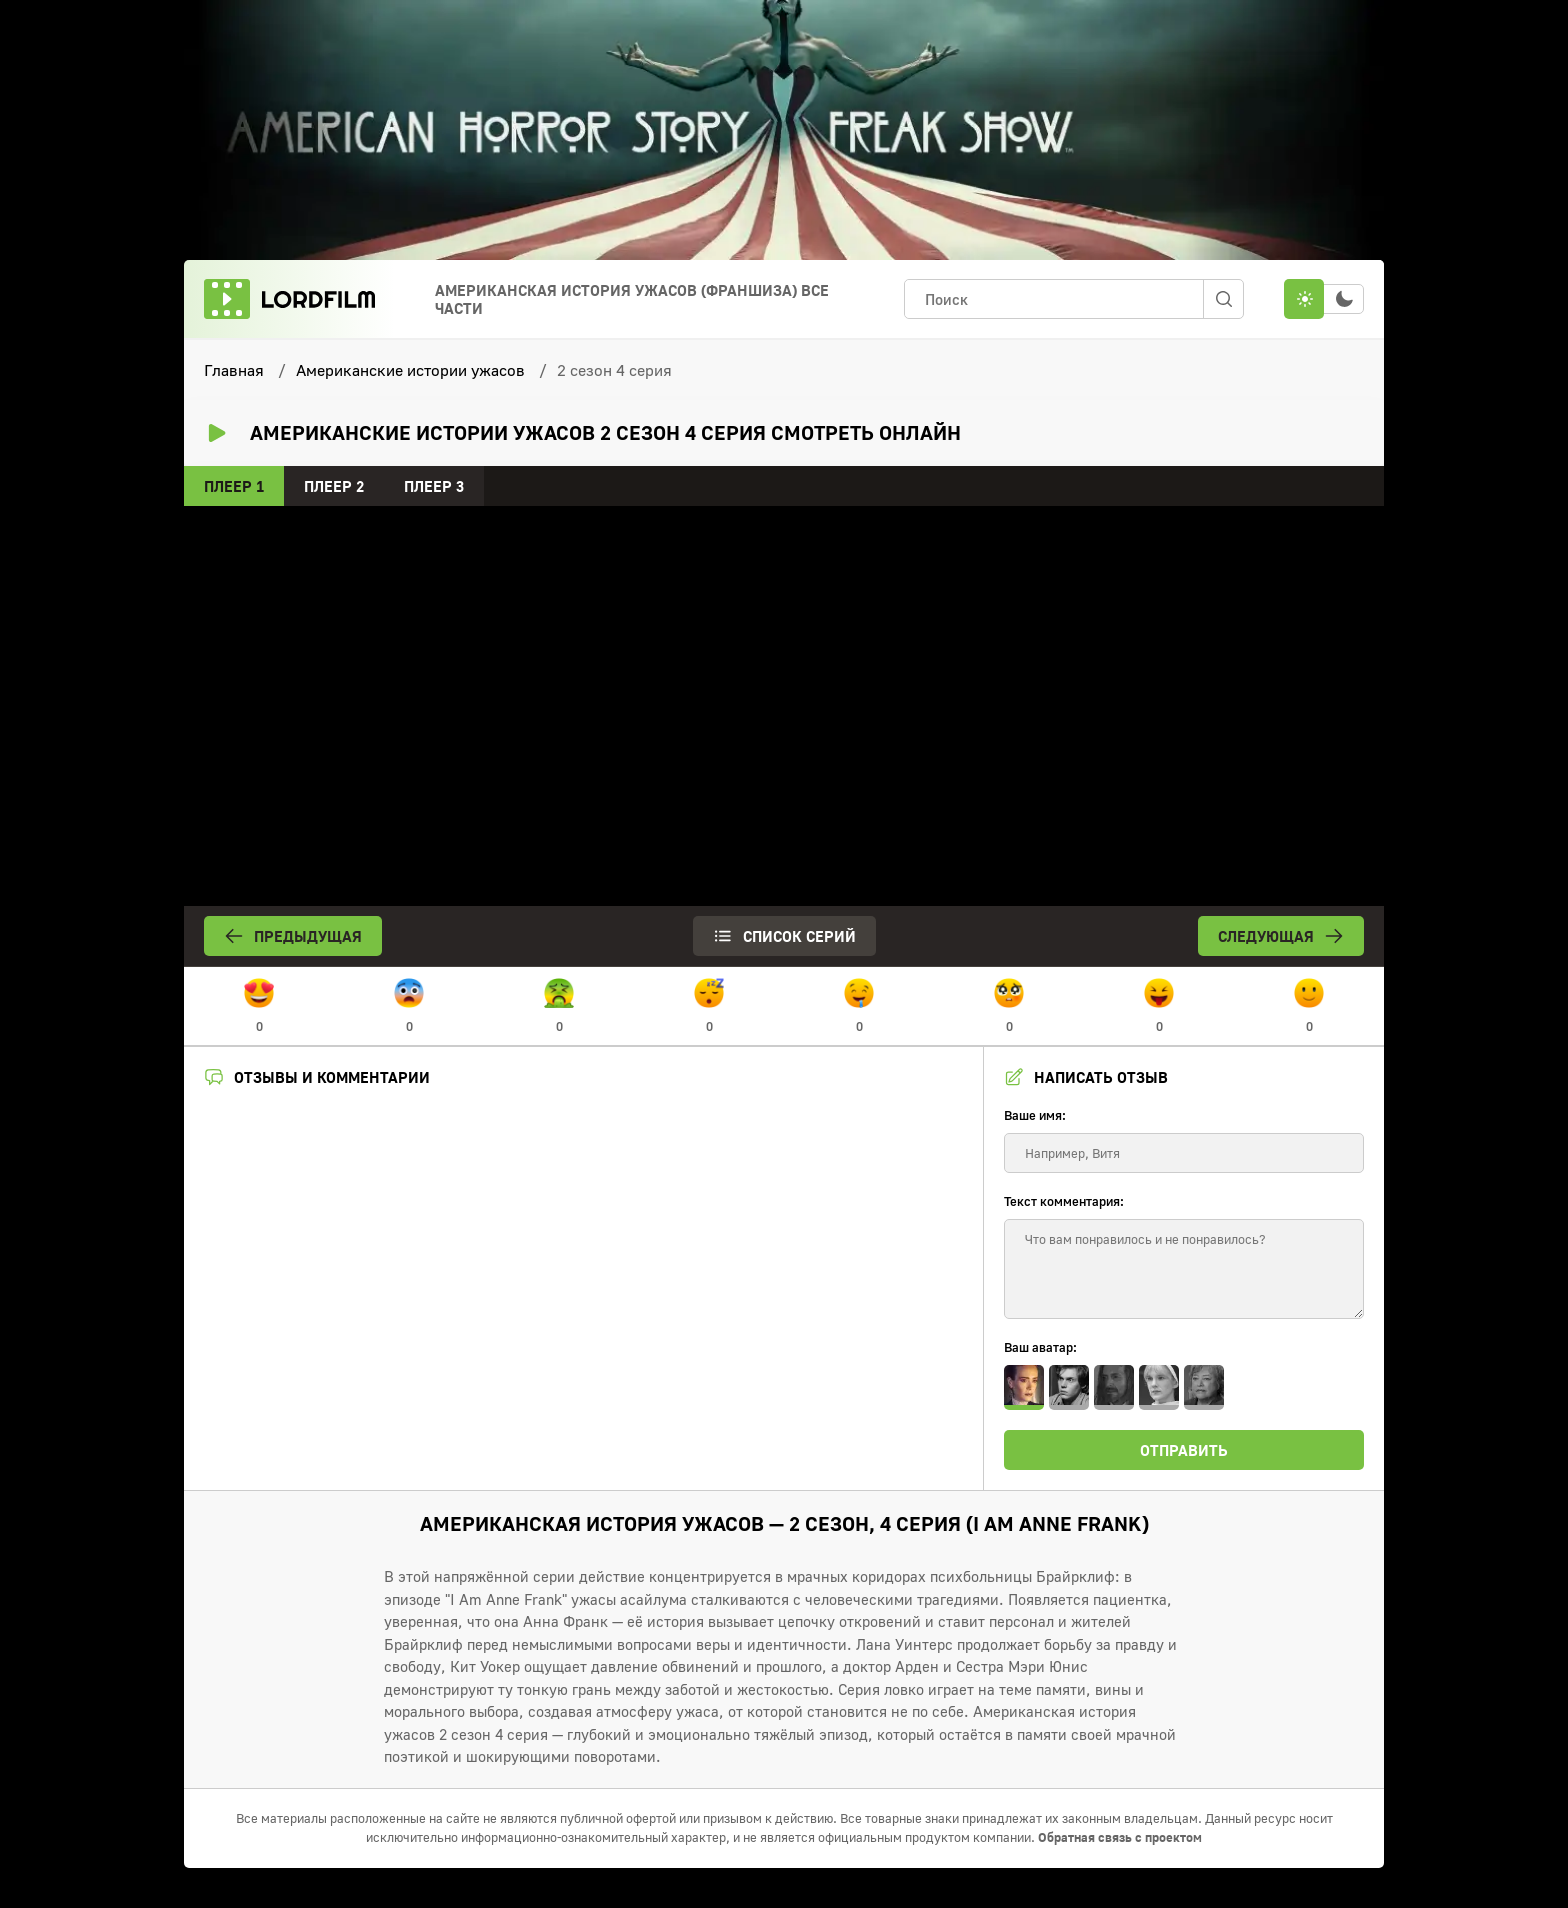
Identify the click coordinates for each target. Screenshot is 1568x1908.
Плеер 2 (334, 486)
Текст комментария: (1064, 1201)
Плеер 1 (234, 486)
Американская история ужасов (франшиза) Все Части (632, 299)
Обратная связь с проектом (1120, 1837)
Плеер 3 (434, 486)
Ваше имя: (1035, 1115)
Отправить (1184, 1450)
